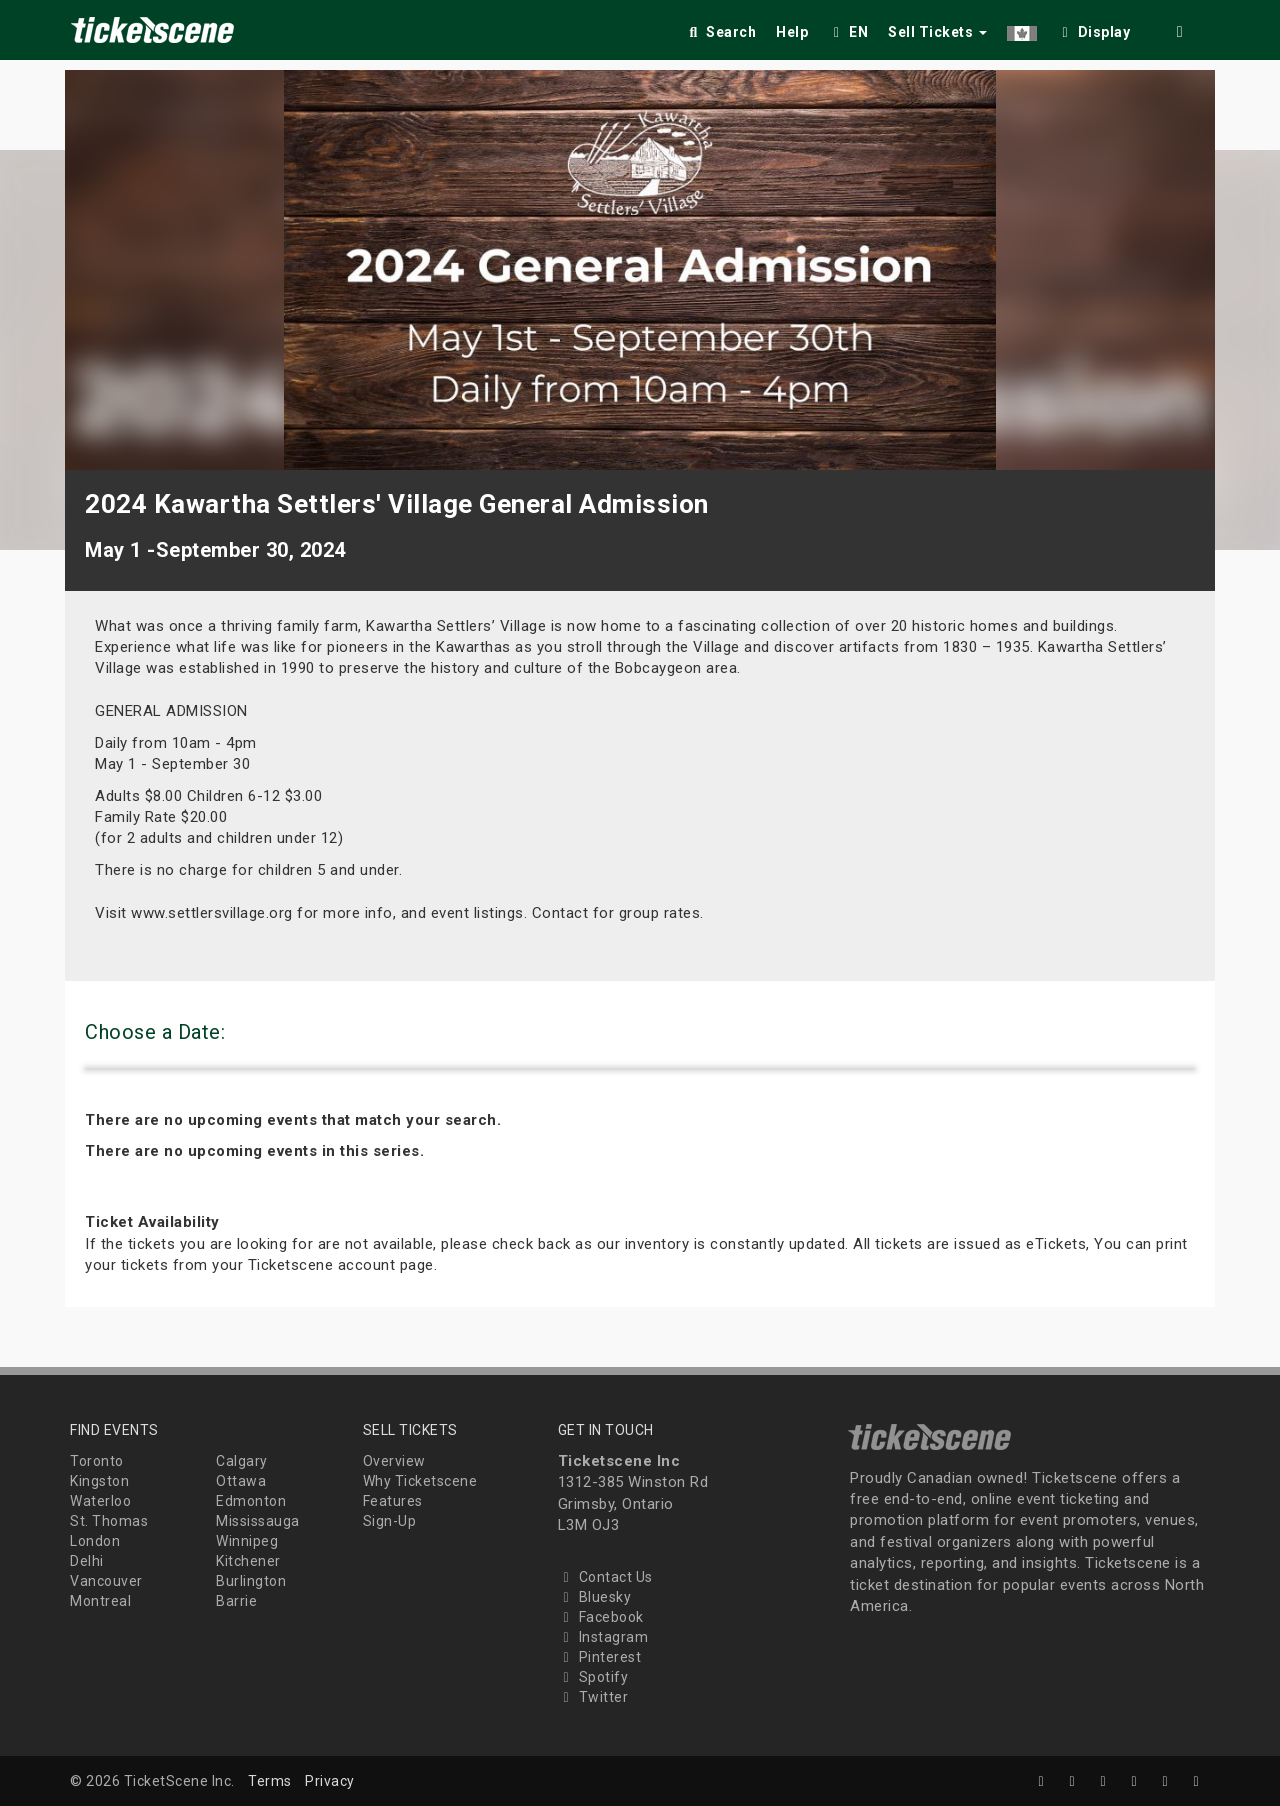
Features (393, 1501)
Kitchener (248, 1561)
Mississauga (258, 1521)
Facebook (601, 1617)
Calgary (242, 1461)
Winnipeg (247, 1541)
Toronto (97, 1461)
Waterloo (100, 1501)
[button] (1022, 28)
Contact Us (605, 1577)
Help (792, 32)
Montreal (100, 1601)
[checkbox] (1094, 28)
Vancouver (106, 1581)
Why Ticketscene (420, 1481)
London (95, 1541)
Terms (270, 1781)
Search (720, 32)
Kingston (99, 1481)
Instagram (603, 1637)
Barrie (236, 1601)
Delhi (87, 1561)
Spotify (593, 1677)
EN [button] (848, 32)
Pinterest (600, 1657)
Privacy (330, 1781)
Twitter (593, 1697)
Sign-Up (390, 1521)
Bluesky (595, 1597)
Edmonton (251, 1501)
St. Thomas (109, 1521)
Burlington (251, 1581)
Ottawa (241, 1481)
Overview (394, 1461)
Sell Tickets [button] (937, 32)
